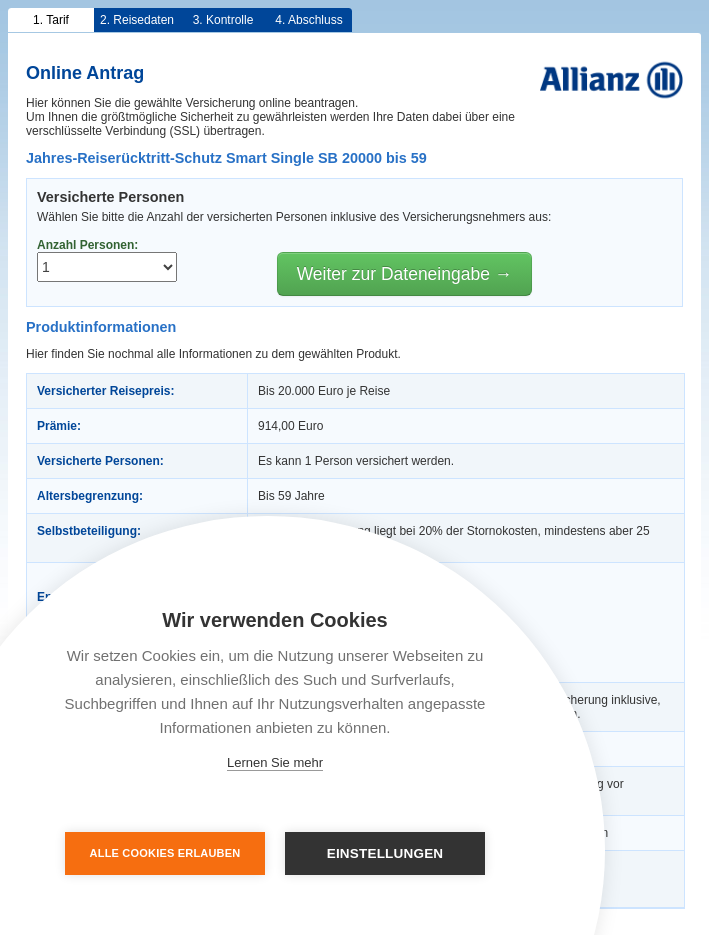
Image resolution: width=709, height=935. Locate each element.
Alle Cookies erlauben (165, 853)
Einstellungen (385, 853)
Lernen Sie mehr (275, 762)
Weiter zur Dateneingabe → (405, 274)
